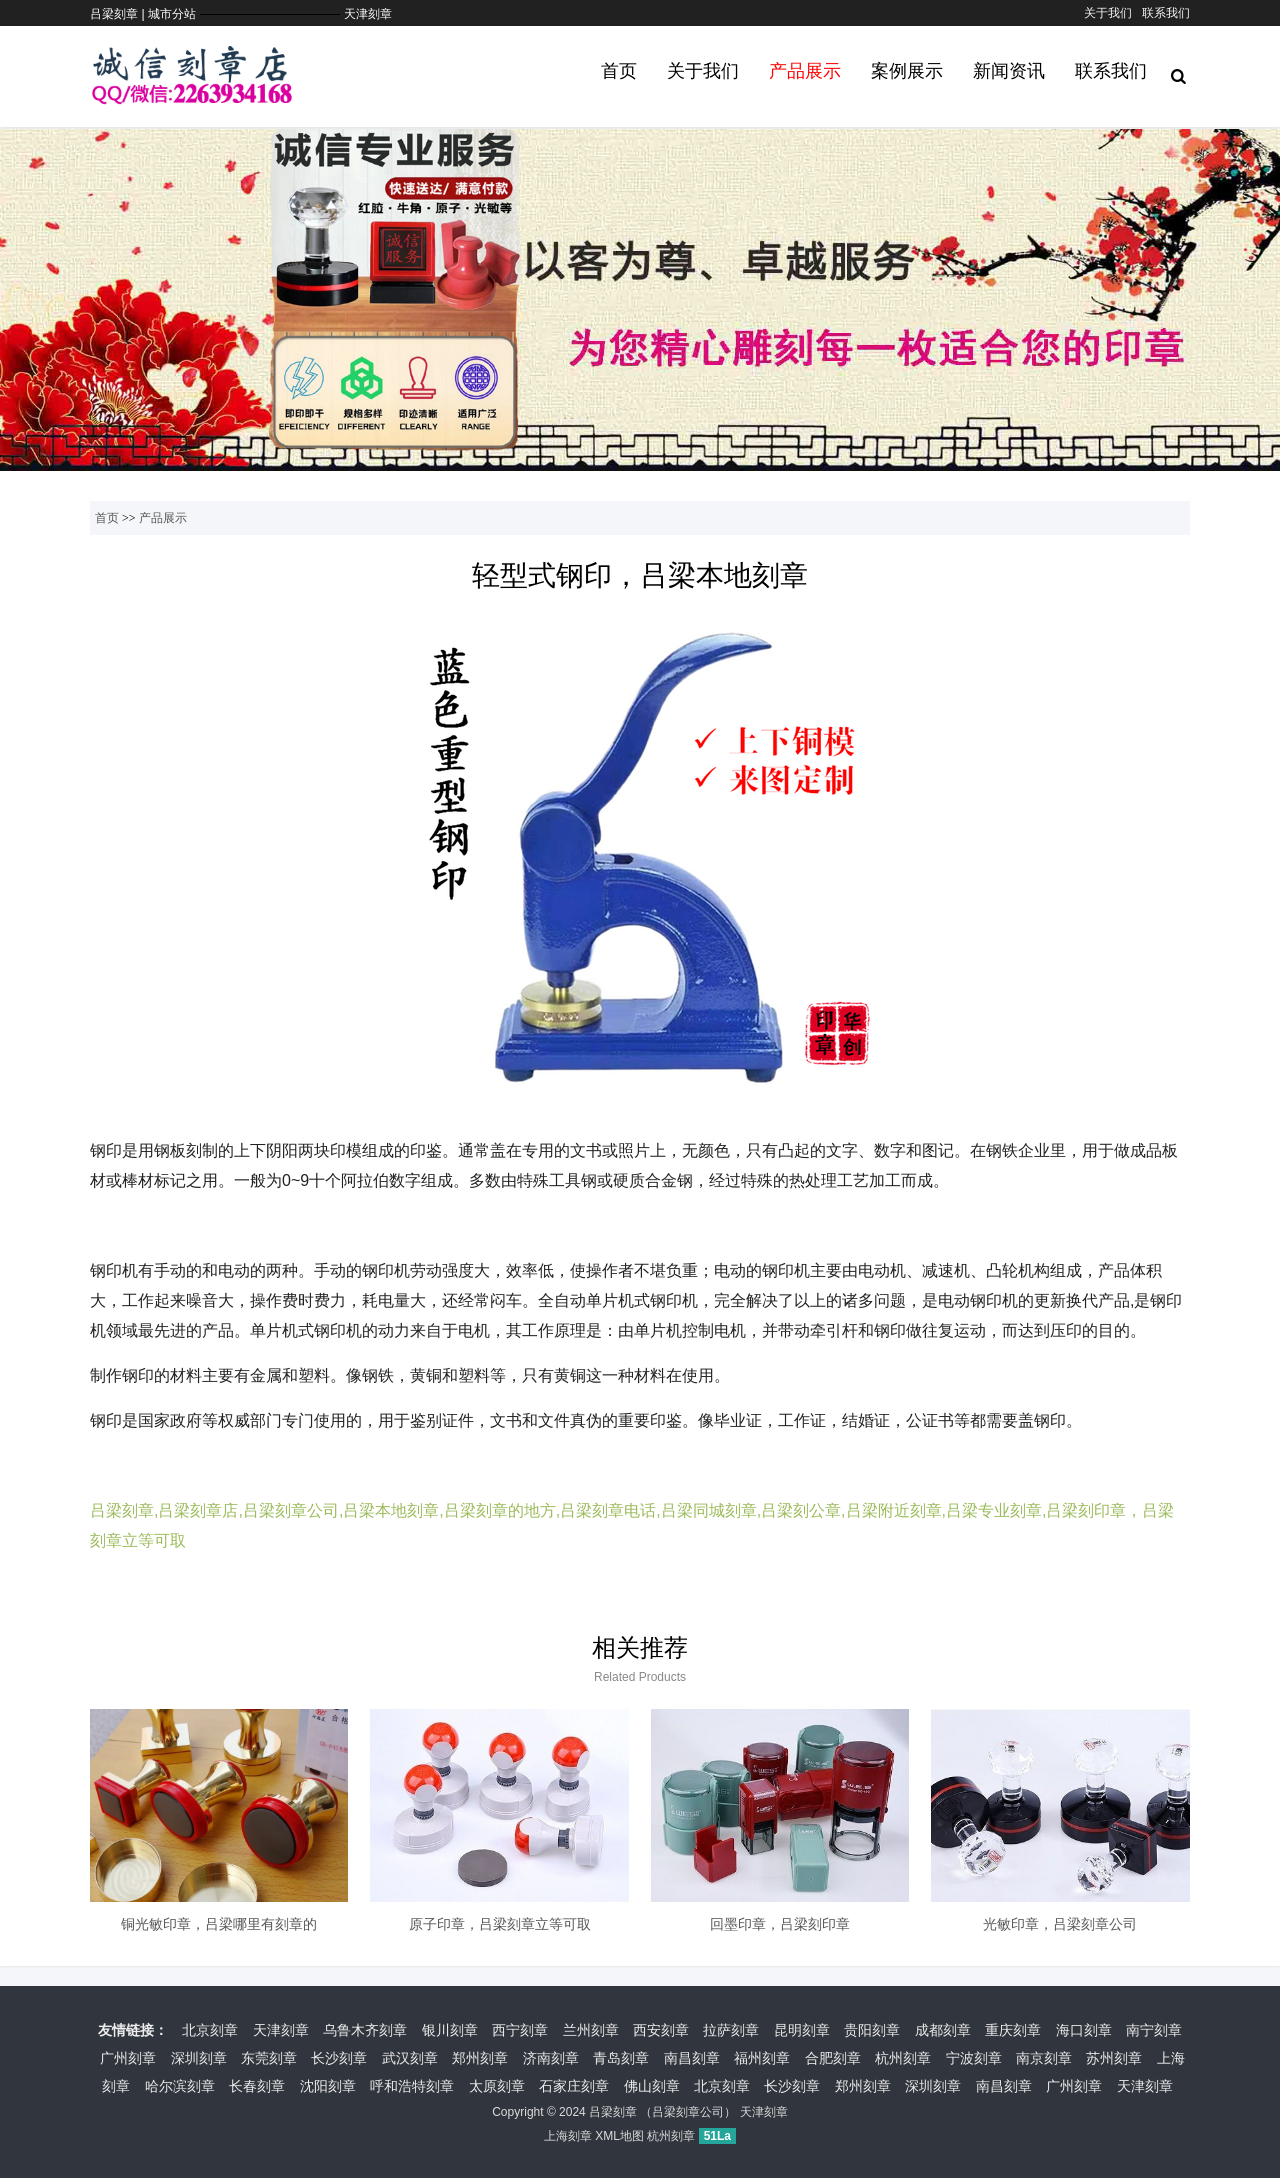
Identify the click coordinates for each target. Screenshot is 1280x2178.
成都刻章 (943, 2030)
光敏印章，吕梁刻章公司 (1060, 1924)
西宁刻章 (520, 2030)
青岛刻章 (621, 2058)
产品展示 (805, 71)
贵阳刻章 (872, 2030)
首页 (619, 71)
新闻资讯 (1009, 71)
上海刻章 (568, 2136)
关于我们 (1108, 13)
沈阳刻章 (328, 2086)
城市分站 (172, 14)
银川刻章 (450, 2030)
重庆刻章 (1013, 2030)
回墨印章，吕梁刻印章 (780, 1924)
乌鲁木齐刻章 (365, 2030)
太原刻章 (497, 2086)
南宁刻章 (1154, 2030)
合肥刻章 (833, 2058)
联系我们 (1166, 13)
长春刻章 (257, 2086)
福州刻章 (762, 2058)
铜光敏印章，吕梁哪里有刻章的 (219, 1924)
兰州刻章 (591, 2030)
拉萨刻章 (731, 2030)
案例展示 (907, 71)
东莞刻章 (269, 2058)
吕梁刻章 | (119, 14)
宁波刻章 (974, 2058)
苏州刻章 (1114, 2058)
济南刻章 (551, 2058)
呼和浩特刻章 (412, 2086)
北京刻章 (210, 2030)
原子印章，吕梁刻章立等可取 (500, 1924)
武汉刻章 (410, 2058)
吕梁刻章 (613, 2112)
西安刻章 (661, 2030)
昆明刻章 (802, 2030)
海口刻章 (1084, 2030)
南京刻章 (1044, 2058)
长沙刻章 (339, 2058)
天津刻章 (368, 14)
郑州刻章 (480, 2058)
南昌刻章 (692, 2058)
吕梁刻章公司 (688, 2112)
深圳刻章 (199, 2058)
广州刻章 (128, 2058)
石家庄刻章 (574, 2086)
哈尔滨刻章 (180, 2086)
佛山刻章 (652, 2086)
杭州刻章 (903, 2058)
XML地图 (619, 2136)
